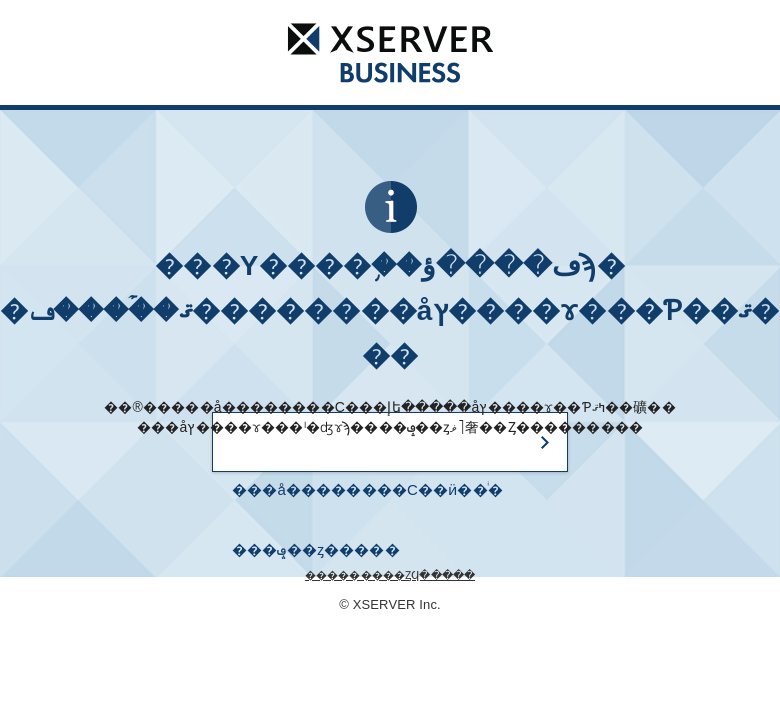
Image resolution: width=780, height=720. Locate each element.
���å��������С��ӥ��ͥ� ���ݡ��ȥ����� (367, 500)
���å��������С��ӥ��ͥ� (390, 52)
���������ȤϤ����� (390, 575)
